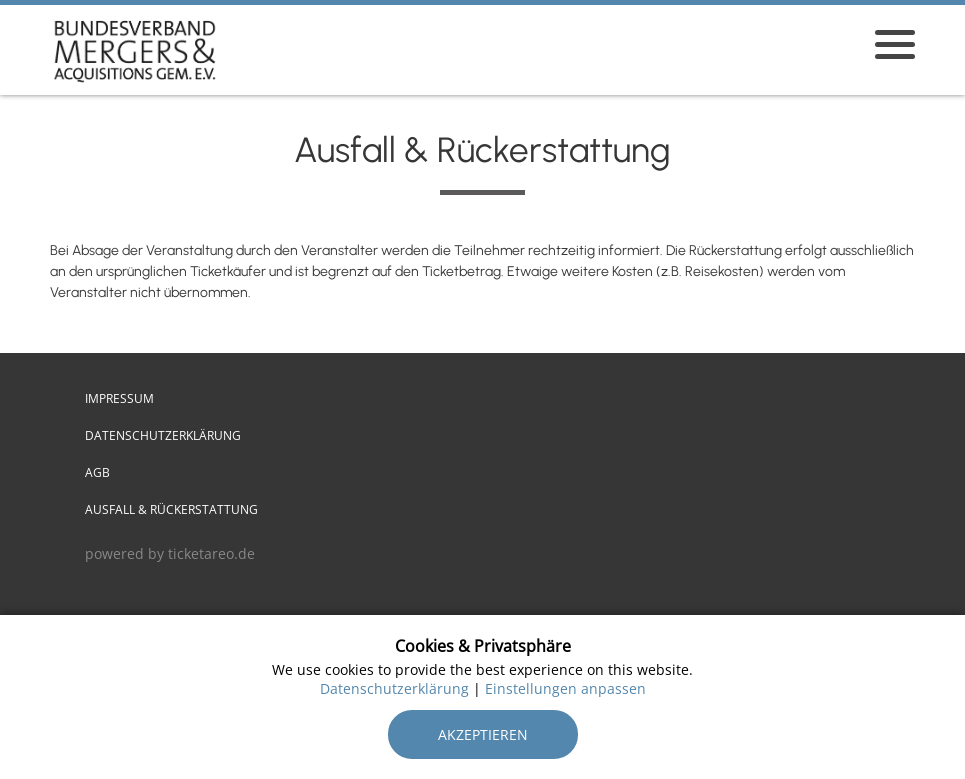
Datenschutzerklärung (163, 435)
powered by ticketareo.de (170, 553)
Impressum (119, 398)
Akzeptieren (483, 734)
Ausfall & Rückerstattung (171, 509)
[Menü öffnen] (895, 44)
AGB (97, 472)
